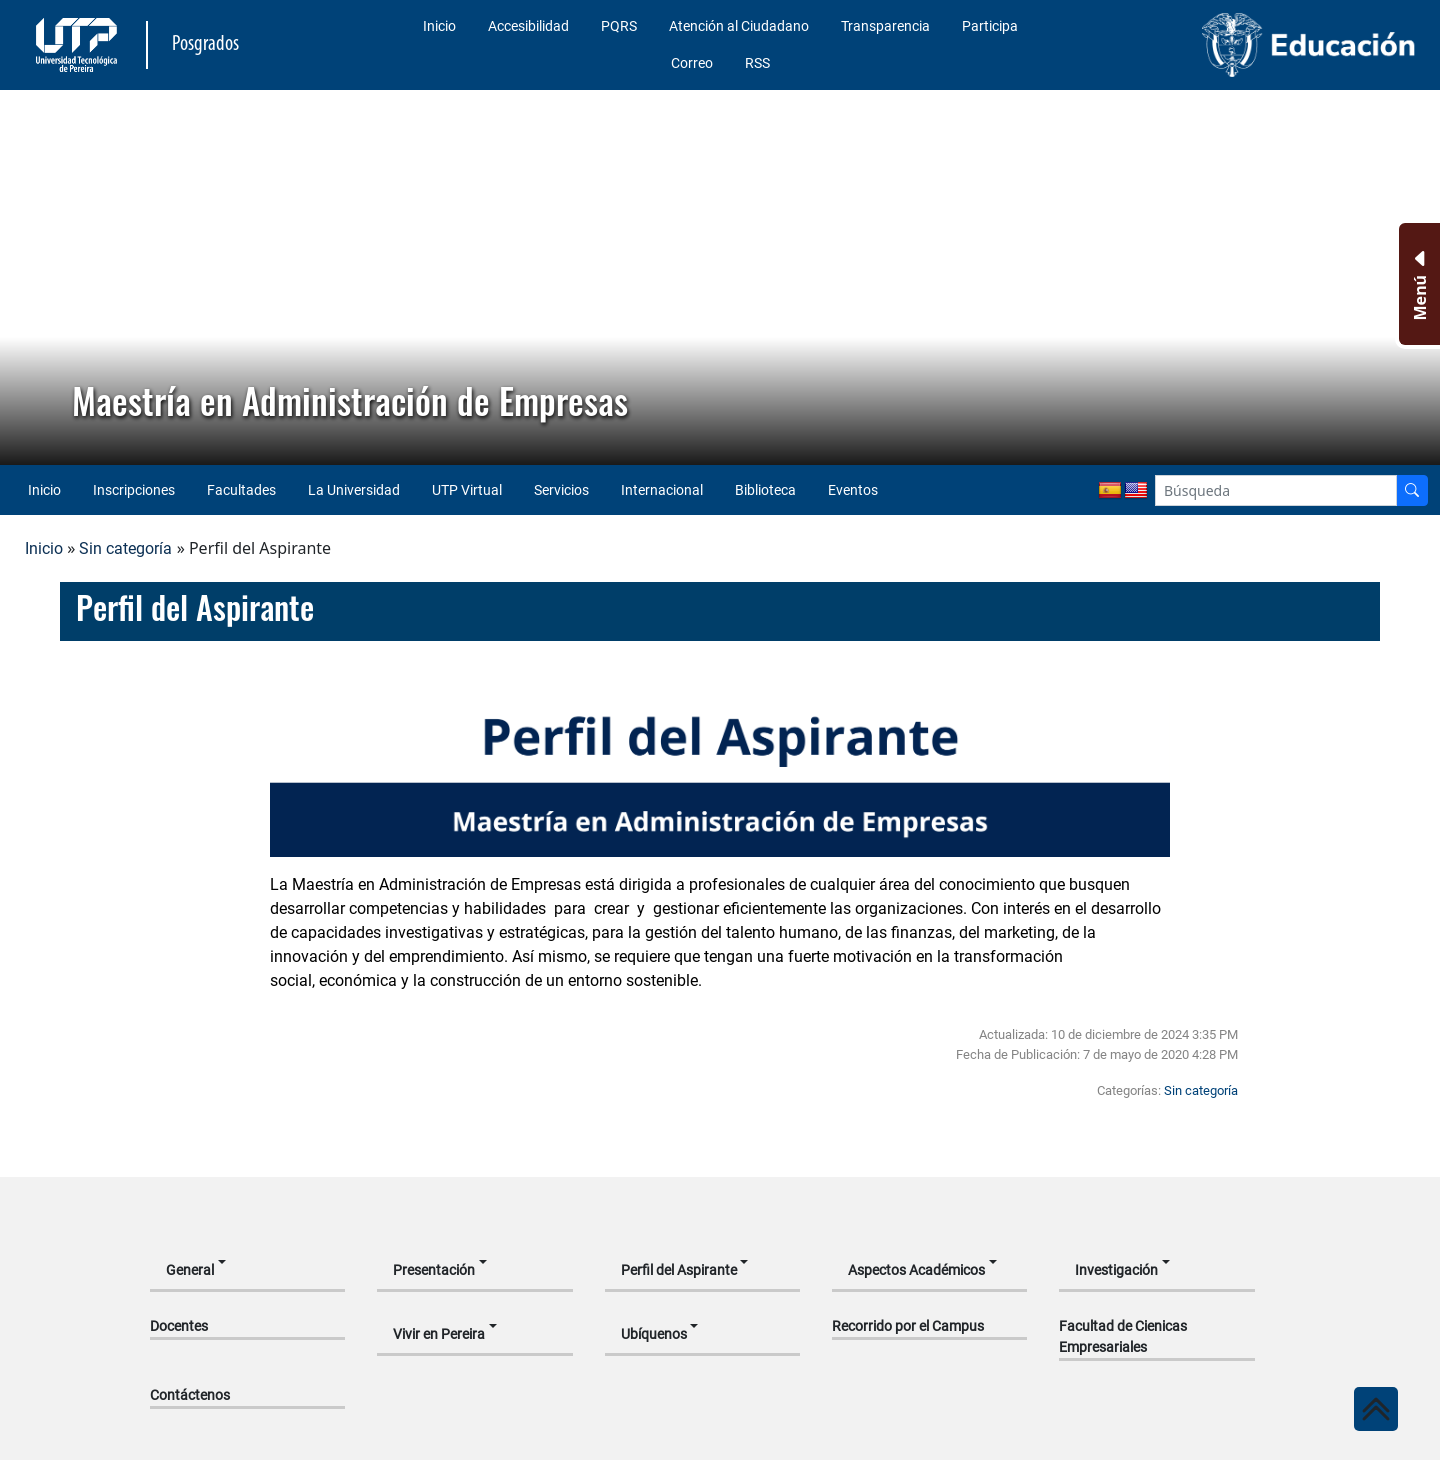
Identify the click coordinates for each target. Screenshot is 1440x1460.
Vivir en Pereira (439, 1334)
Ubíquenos (654, 1334)
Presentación (434, 1270)
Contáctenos (190, 1395)
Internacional (662, 490)
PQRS (619, 26)
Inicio (439, 26)
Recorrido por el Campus (908, 1326)
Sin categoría (125, 548)
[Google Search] (1276, 490)
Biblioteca (765, 490)
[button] (31, 278)
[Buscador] (1412, 490)
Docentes (179, 1326)
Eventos (853, 490)
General (190, 1270)
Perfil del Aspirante (679, 1270)
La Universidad (354, 490)
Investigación (1116, 1270)
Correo (692, 63)
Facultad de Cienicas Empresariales (1123, 1336)
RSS (757, 63)
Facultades (241, 490)
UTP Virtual (467, 490)
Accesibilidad (528, 26)
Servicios (561, 490)
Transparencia (885, 26)
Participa (990, 26)
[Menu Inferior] (1417, 284)
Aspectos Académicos (916, 1270)
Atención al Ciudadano (739, 26)
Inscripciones (134, 490)
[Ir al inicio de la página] (1376, 1409)
